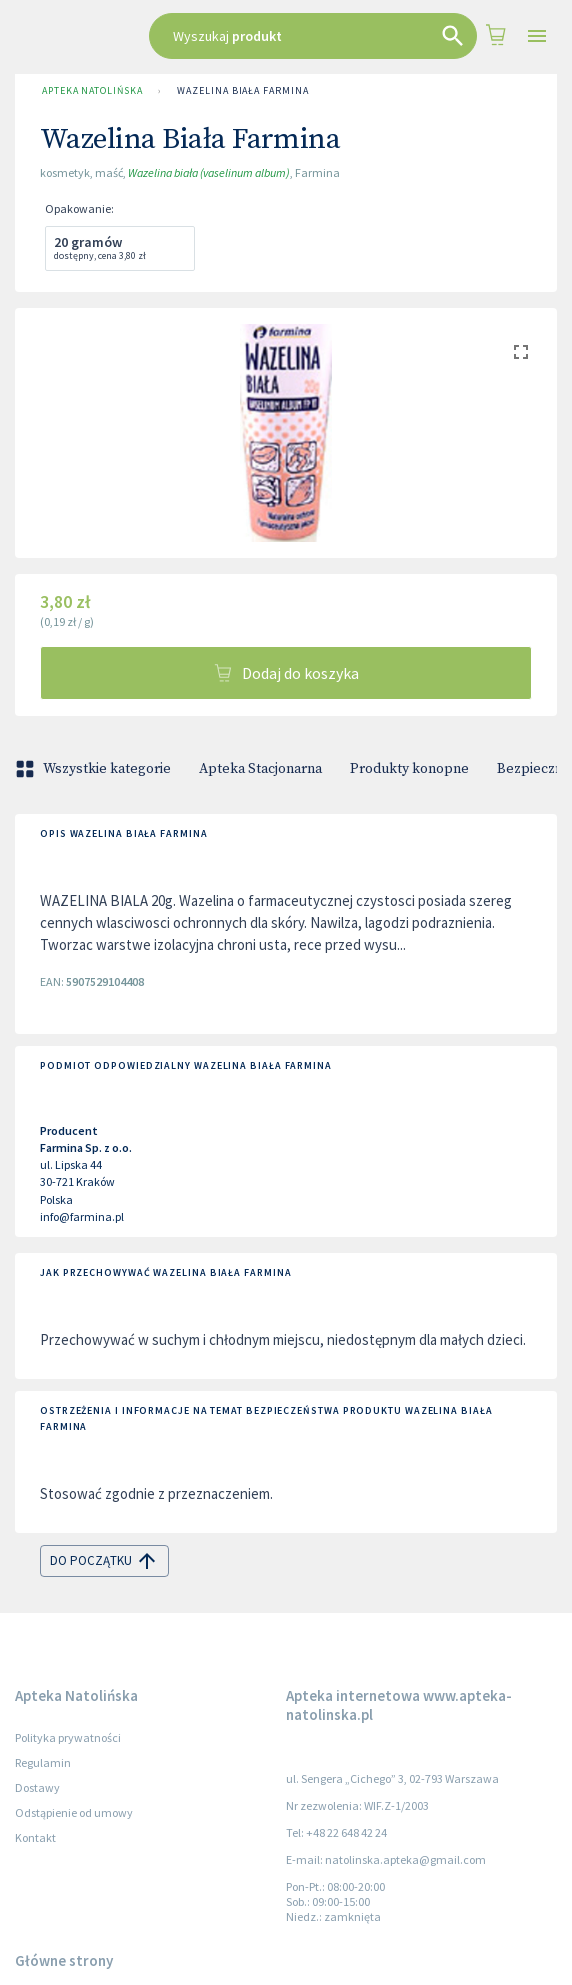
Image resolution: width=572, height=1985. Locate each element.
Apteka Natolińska (92, 91)
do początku (104, 1561)
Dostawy (37, 1787)
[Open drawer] (537, 36)
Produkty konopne (409, 769)
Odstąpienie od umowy (74, 1812)
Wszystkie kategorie (95, 769)
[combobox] (313, 36)
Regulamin (43, 1762)
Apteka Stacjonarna (260, 769)
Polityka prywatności (68, 1737)
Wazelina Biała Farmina (242, 91)
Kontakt (35, 1837)
